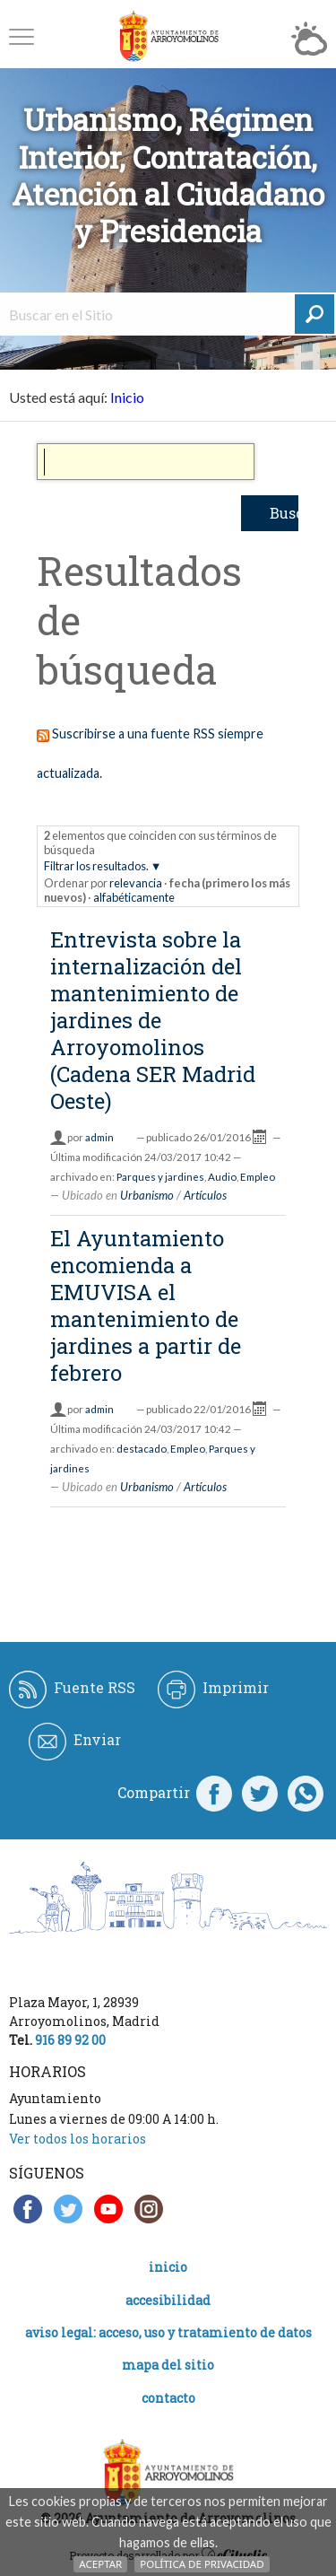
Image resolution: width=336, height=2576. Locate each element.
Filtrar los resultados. (96, 866)
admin (99, 1137)
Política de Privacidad (201, 2564)
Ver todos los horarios (77, 2138)
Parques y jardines (160, 1177)
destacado (141, 1448)
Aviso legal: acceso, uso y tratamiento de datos (168, 2332)
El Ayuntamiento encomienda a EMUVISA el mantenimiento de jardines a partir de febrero (145, 1305)
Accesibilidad (168, 2300)
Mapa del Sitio (168, 2364)
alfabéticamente (134, 897)
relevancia (135, 883)
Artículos (205, 1195)
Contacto (168, 2397)
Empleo (257, 1177)
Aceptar (100, 2564)
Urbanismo (147, 1195)
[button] (21, 36)
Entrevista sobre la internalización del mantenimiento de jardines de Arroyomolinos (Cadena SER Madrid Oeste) (152, 1020)
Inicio (127, 397)
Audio (222, 1177)
